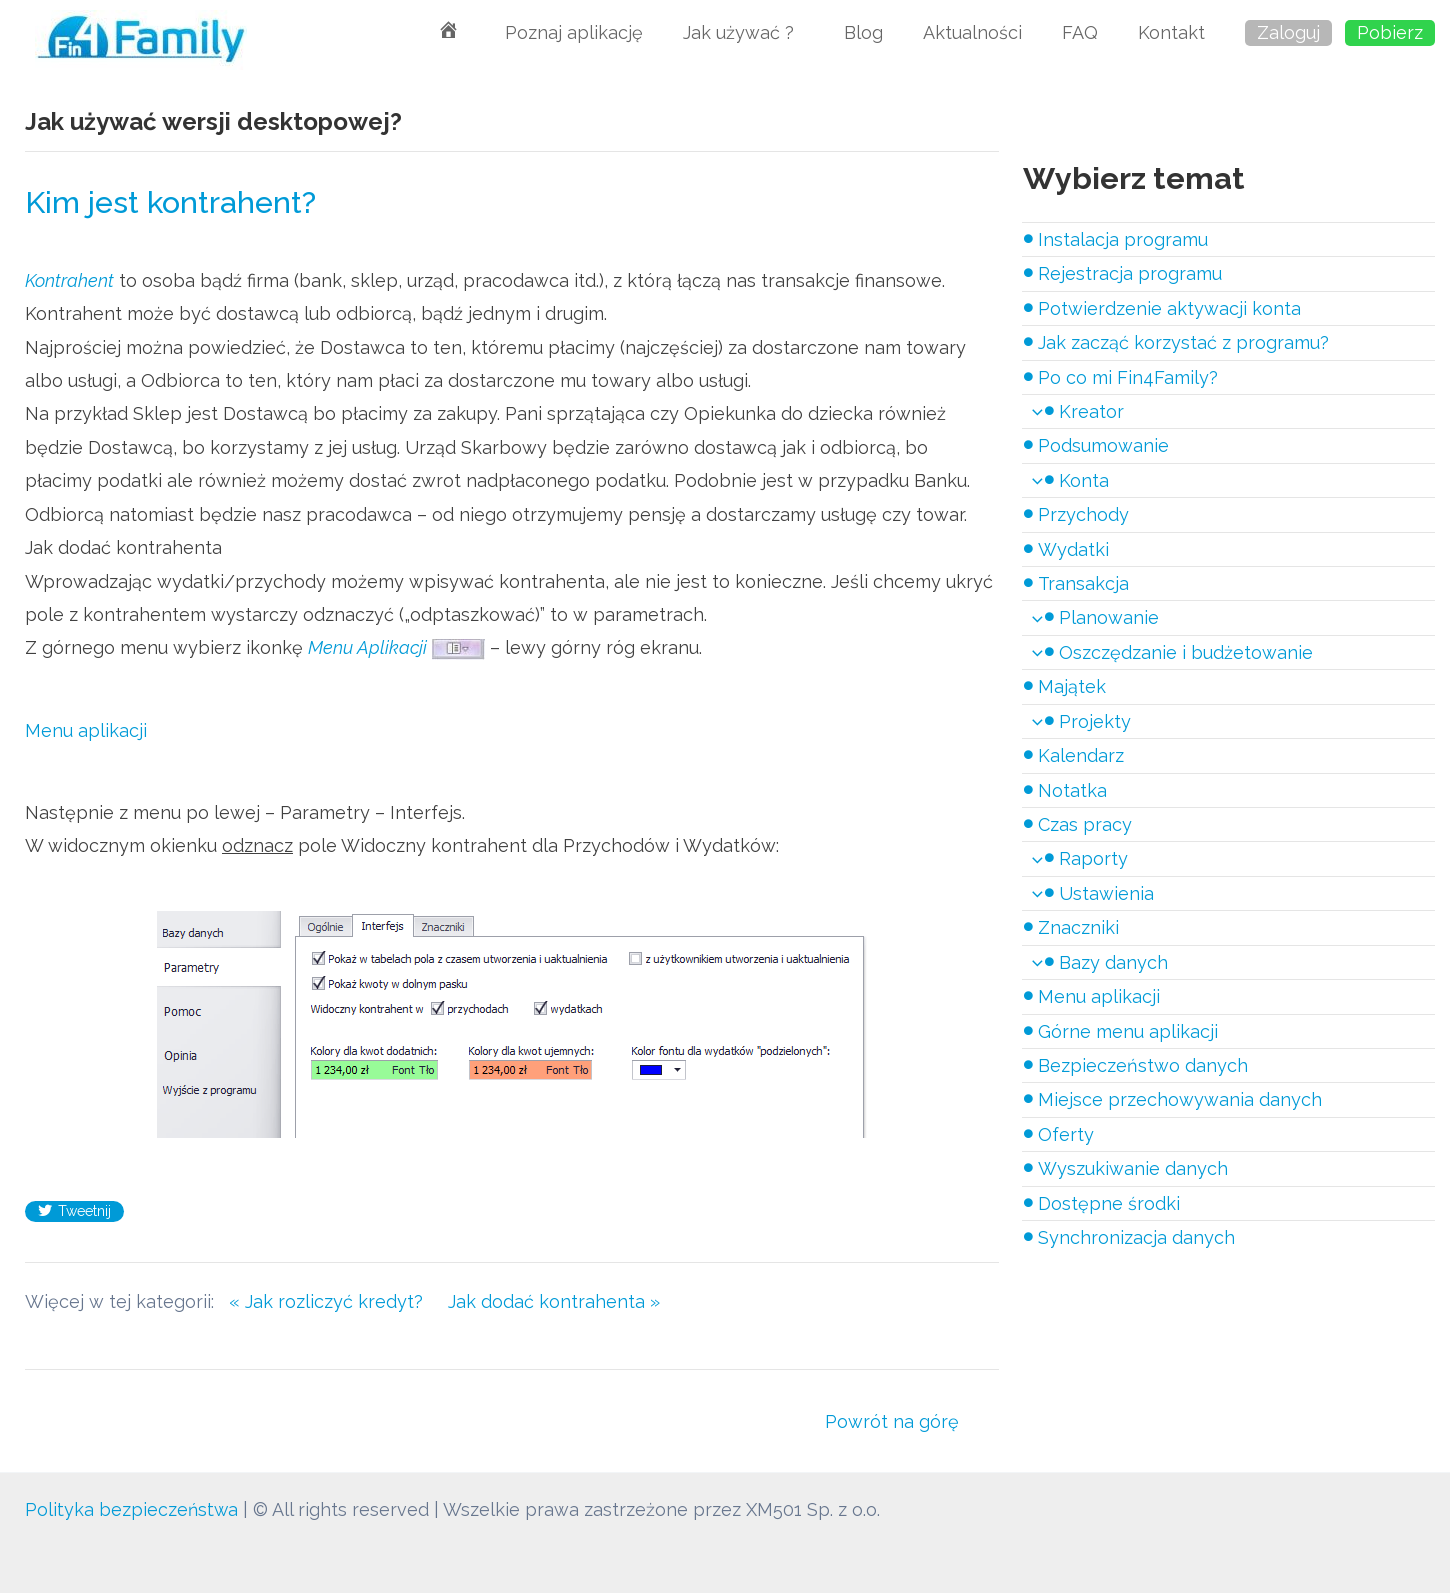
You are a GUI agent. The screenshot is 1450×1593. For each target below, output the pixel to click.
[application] (1032, 411)
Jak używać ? (743, 32)
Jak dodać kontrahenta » (554, 1301)
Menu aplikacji (86, 730)
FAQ (1080, 32)
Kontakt (1171, 32)
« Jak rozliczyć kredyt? (338, 1301)
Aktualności (972, 32)
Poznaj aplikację (574, 32)
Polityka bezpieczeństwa (132, 1509)
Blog (863, 32)
